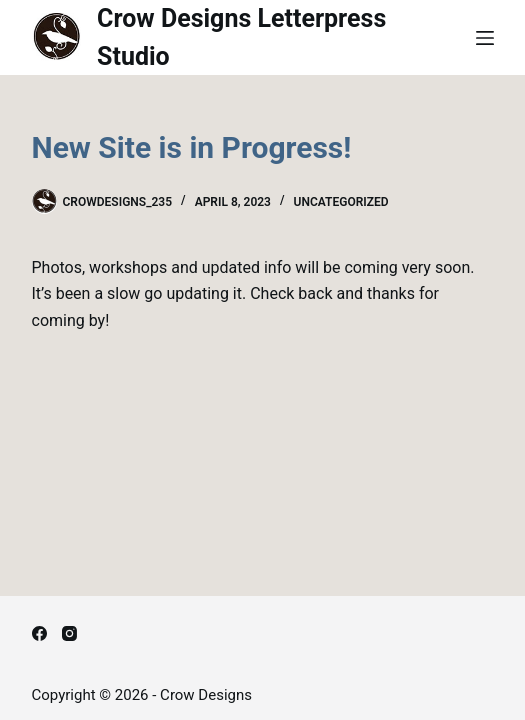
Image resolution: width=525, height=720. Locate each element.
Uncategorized (341, 202)
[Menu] (485, 38)
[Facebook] (39, 633)
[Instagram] (69, 633)
